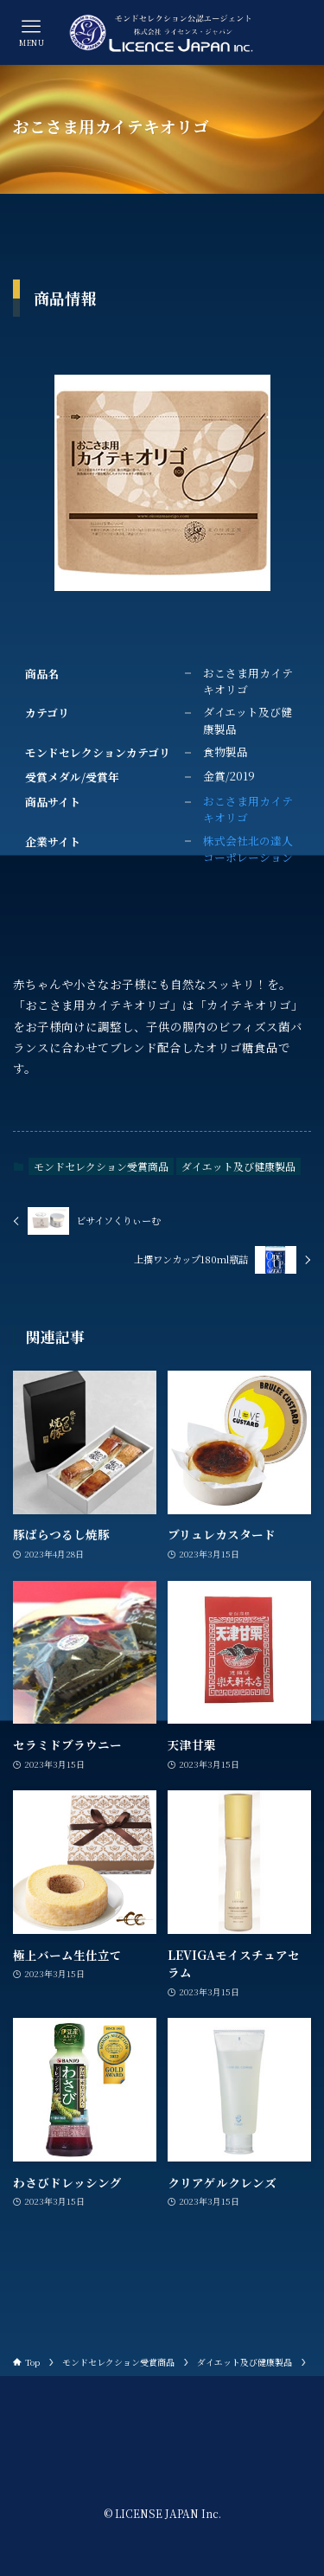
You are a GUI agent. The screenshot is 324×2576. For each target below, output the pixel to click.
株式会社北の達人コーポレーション (248, 848)
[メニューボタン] (31, 32)
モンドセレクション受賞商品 (101, 1166)
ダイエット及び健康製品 (238, 1166)
